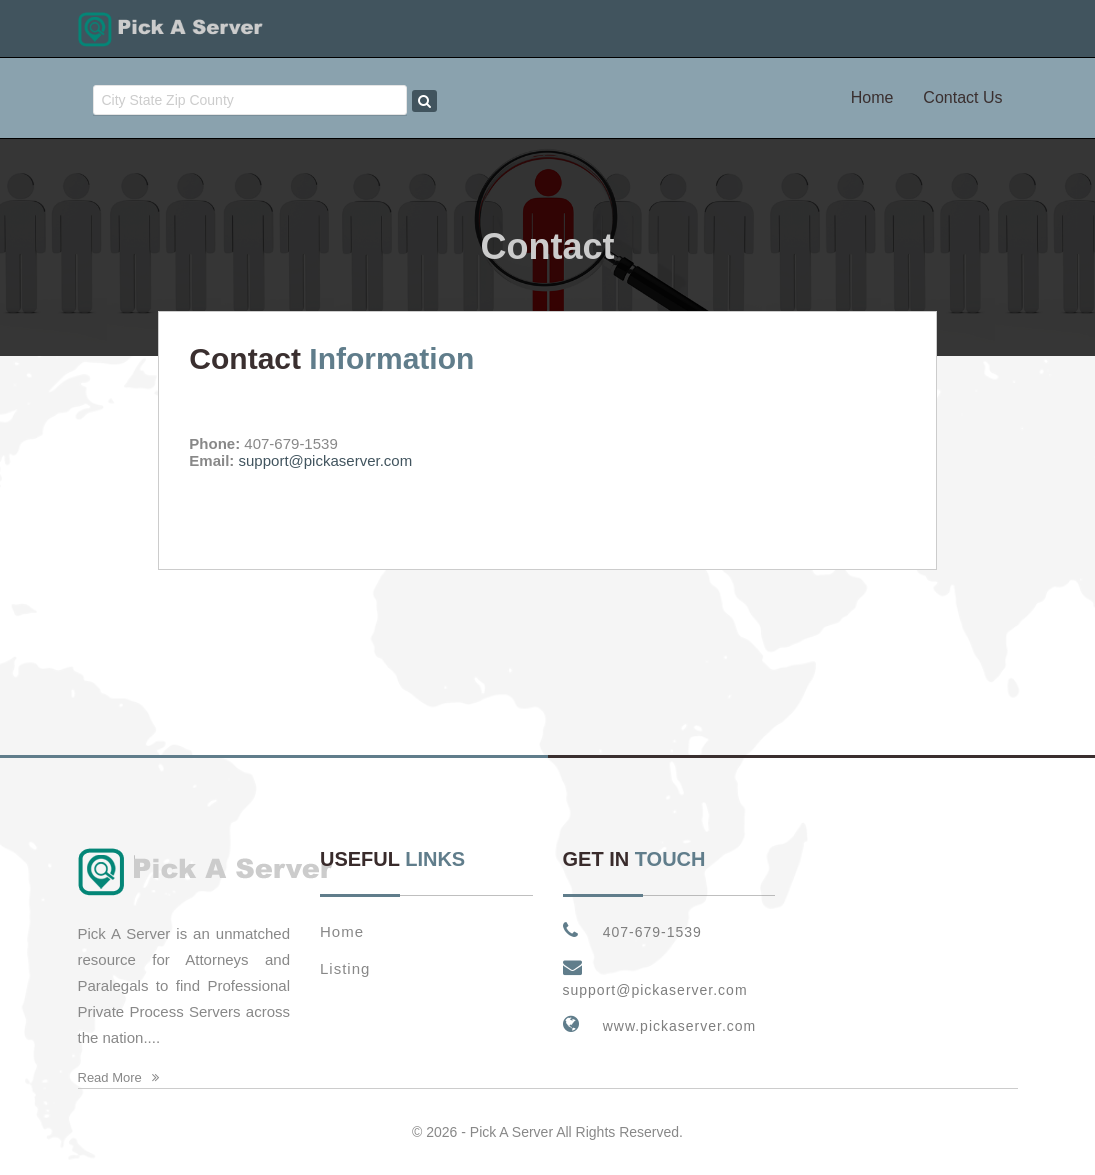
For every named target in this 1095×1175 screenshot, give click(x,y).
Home (872, 97)
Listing (345, 968)
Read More (119, 1077)
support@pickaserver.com (326, 460)
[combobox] (250, 100)
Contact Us (962, 97)
